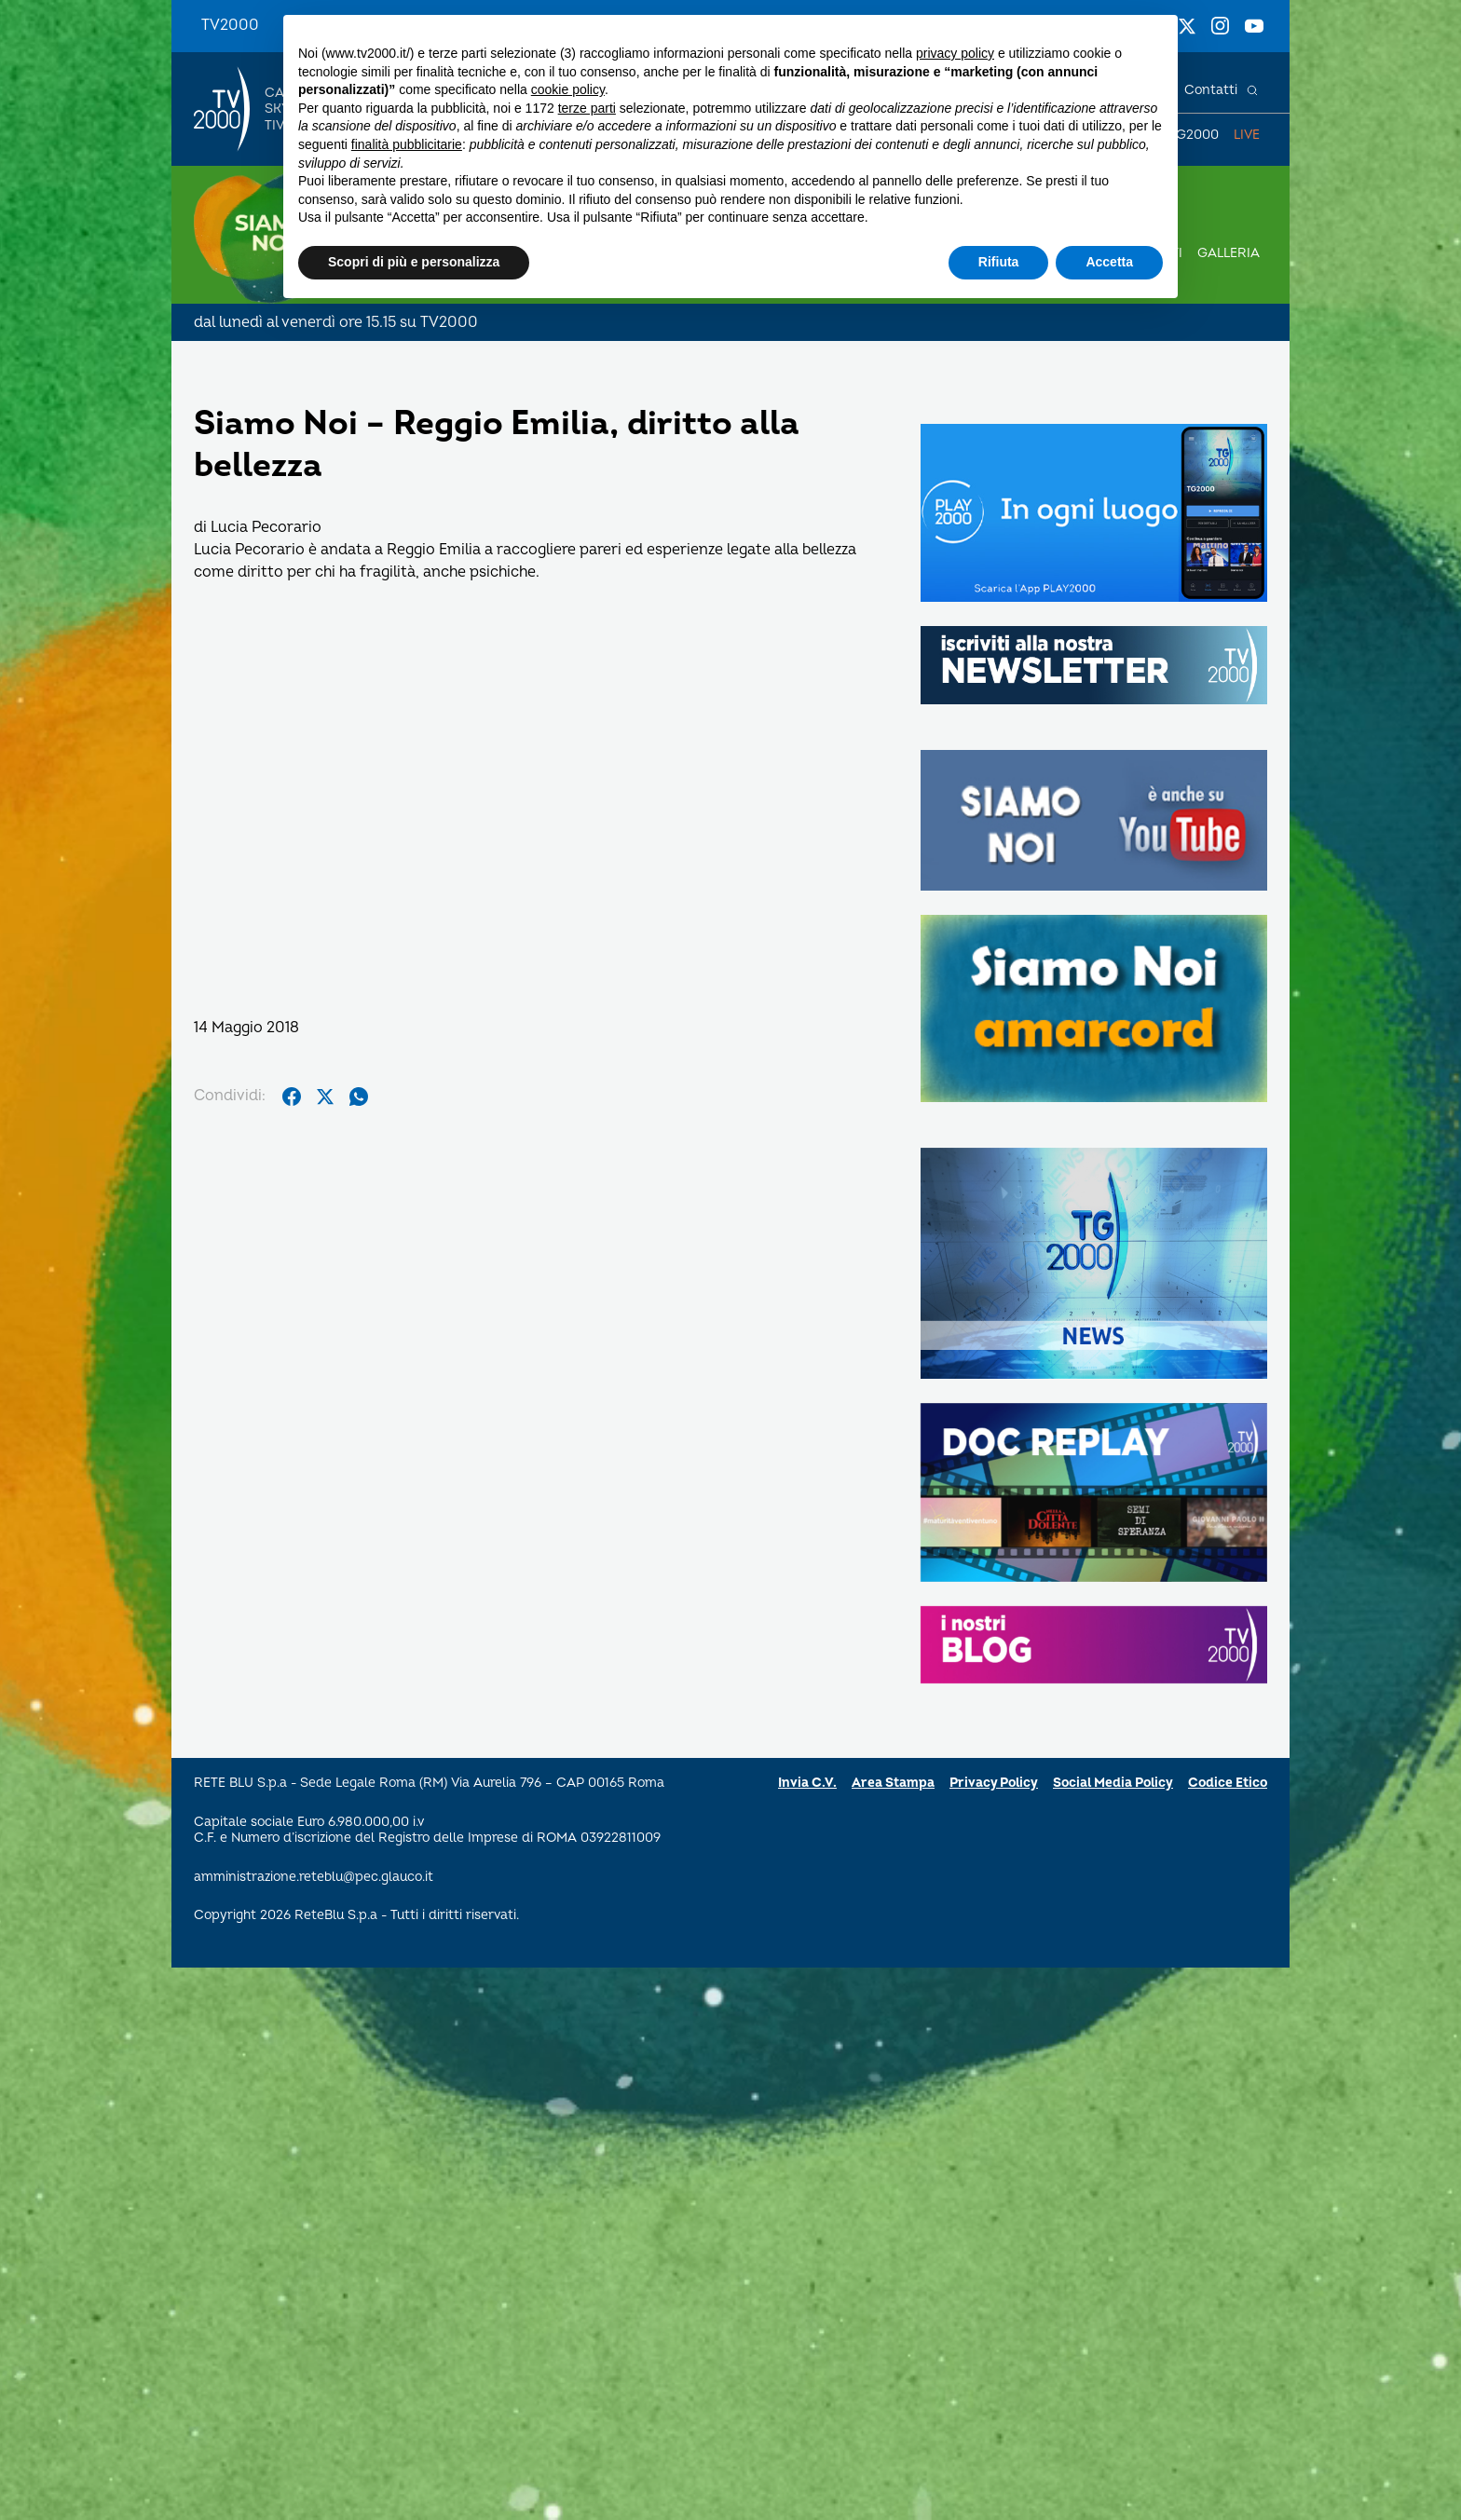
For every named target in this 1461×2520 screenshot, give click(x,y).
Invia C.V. (807, 1783)
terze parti (587, 108)
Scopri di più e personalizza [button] (413, 261)
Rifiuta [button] (998, 261)
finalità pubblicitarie (406, 144)
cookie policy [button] (568, 89)
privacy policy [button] (955, 53)
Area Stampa (893, 1783)
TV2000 (230, 25)
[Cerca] (1252, 90)
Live (1247, 135)
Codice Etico (1227, 1783)
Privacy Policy (993, 1783)
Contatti (1210, 90)
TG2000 (1193, 135)
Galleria (1228, 253)
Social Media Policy (1113, 1783)
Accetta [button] (1109, 261)
